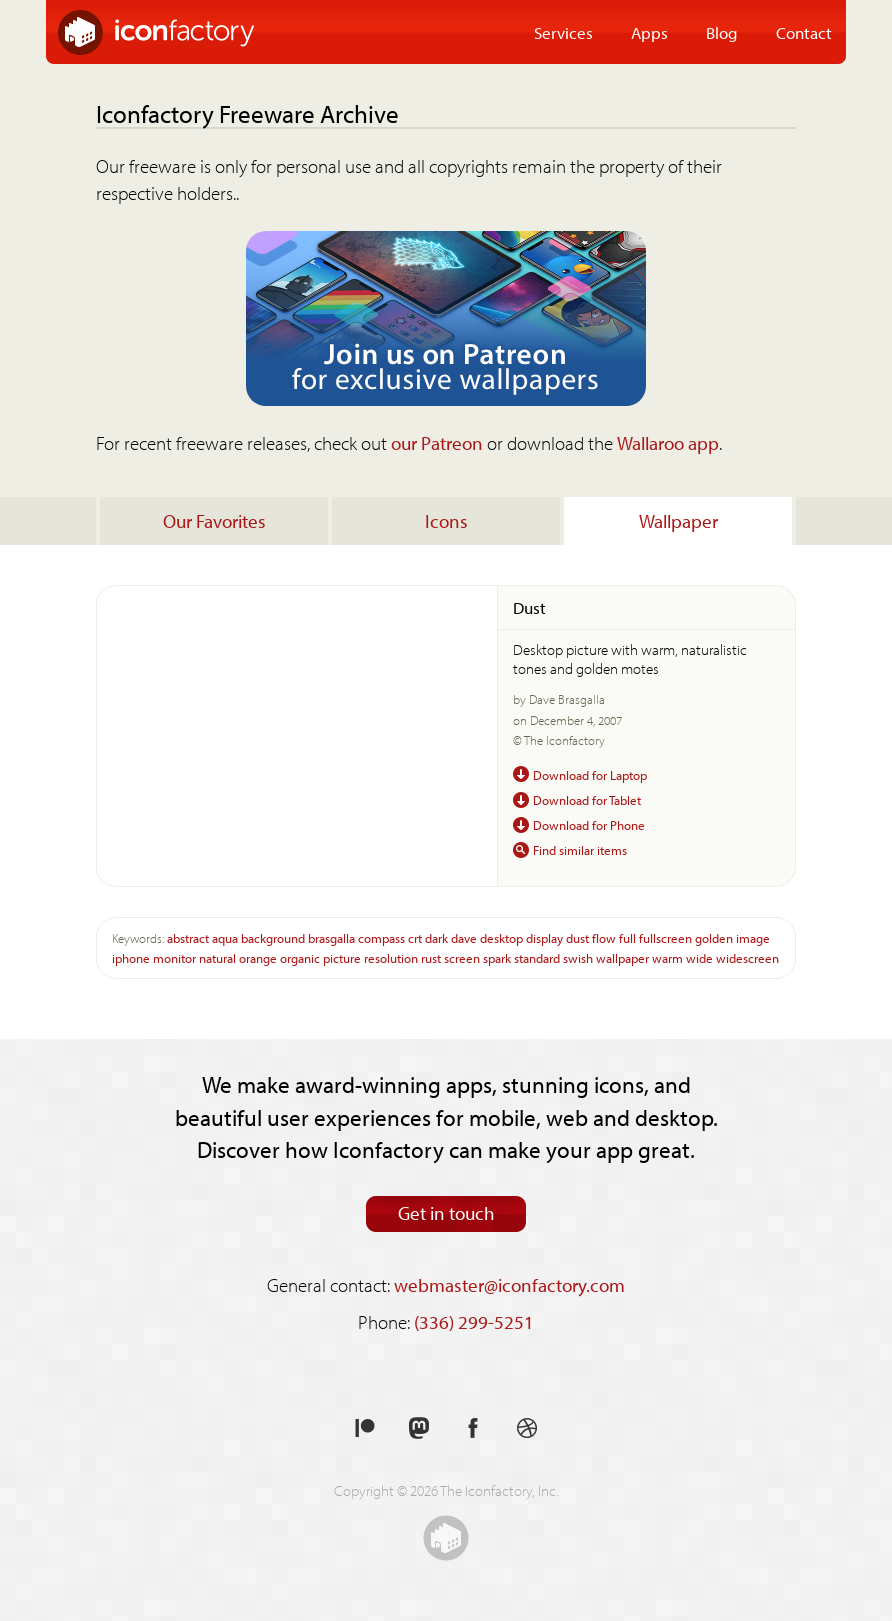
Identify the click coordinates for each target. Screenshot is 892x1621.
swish (578, 957)
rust (431, 957)
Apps (649, 32)
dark (436, 937)
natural (217, 957)
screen (462, 957)
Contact (804, 32)
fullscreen (665, 937)
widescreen (747, 957)
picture (342, 957)
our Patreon (437, 443)
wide (699, 957)
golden (714, 937)
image (753, 937)
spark (497, 957)
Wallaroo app (668, 443)
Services (563, 32)
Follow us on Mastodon (419, 1428)
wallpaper (622, 957)
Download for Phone (589, 824)
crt (415, 937)
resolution (391, 957)
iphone (131, 957)
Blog (722, 32)
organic (300, 957)
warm (667, 957)
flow (604, 937)
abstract (188, 937)
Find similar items (580, 849)
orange (258, 957)
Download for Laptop (590, 774)
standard (537, 957)
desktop (501, 937)
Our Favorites (214, 521)
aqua (225, 937)
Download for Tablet (587, 799)
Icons (446, 521)
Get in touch (446, 1213)
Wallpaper (678, 521)
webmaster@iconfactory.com (509, 1285)
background (273, 937)
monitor (174, 957)
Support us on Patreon (365, 1428)
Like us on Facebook (473, 1428)
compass (381, 937)
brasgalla (331, 937)
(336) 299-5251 (474, 1322)
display (544, 937)
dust (577, 937)
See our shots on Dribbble (527, 1428)
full (627, 937)
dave (464, 937)
